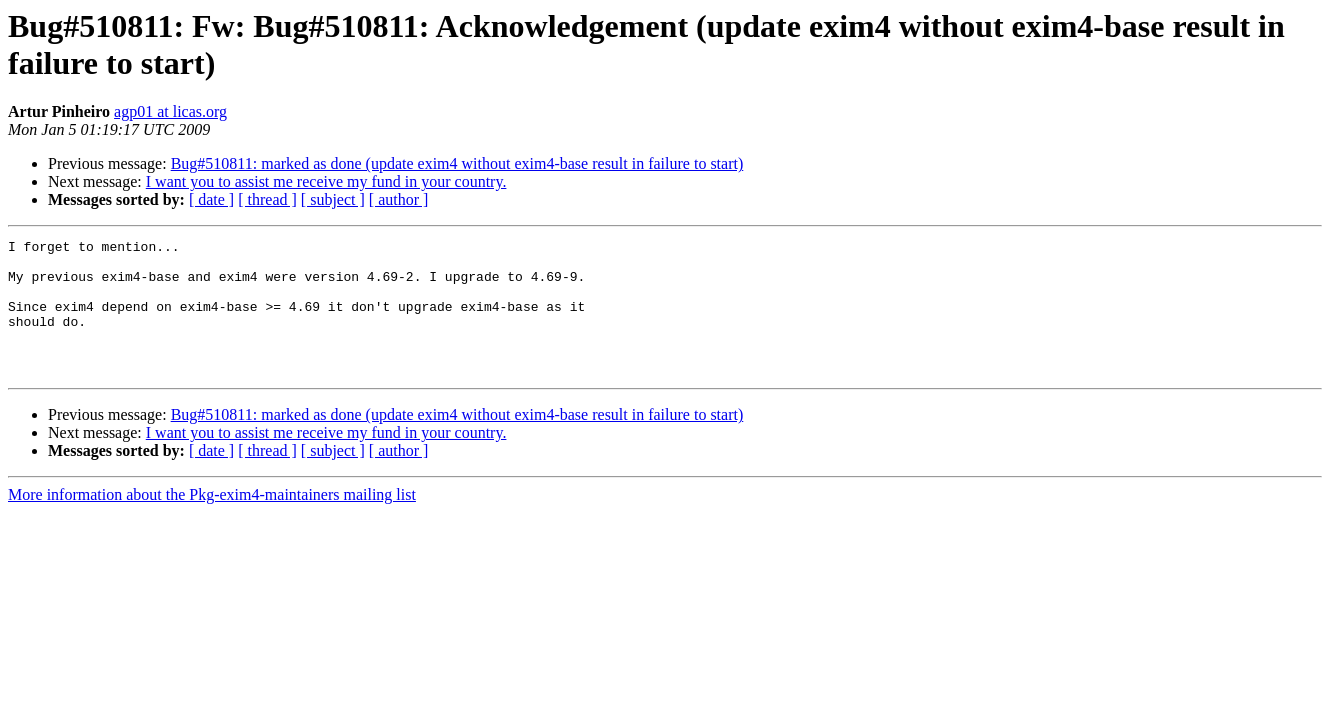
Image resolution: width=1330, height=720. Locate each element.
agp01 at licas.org (170, 111)
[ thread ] (267, 199)
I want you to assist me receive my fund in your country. (326, 181)
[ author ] (399, 199)
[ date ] (211, 199)
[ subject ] (333, 199)
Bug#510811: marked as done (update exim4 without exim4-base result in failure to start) (457, 163)
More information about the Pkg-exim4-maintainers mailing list (212, 521)
